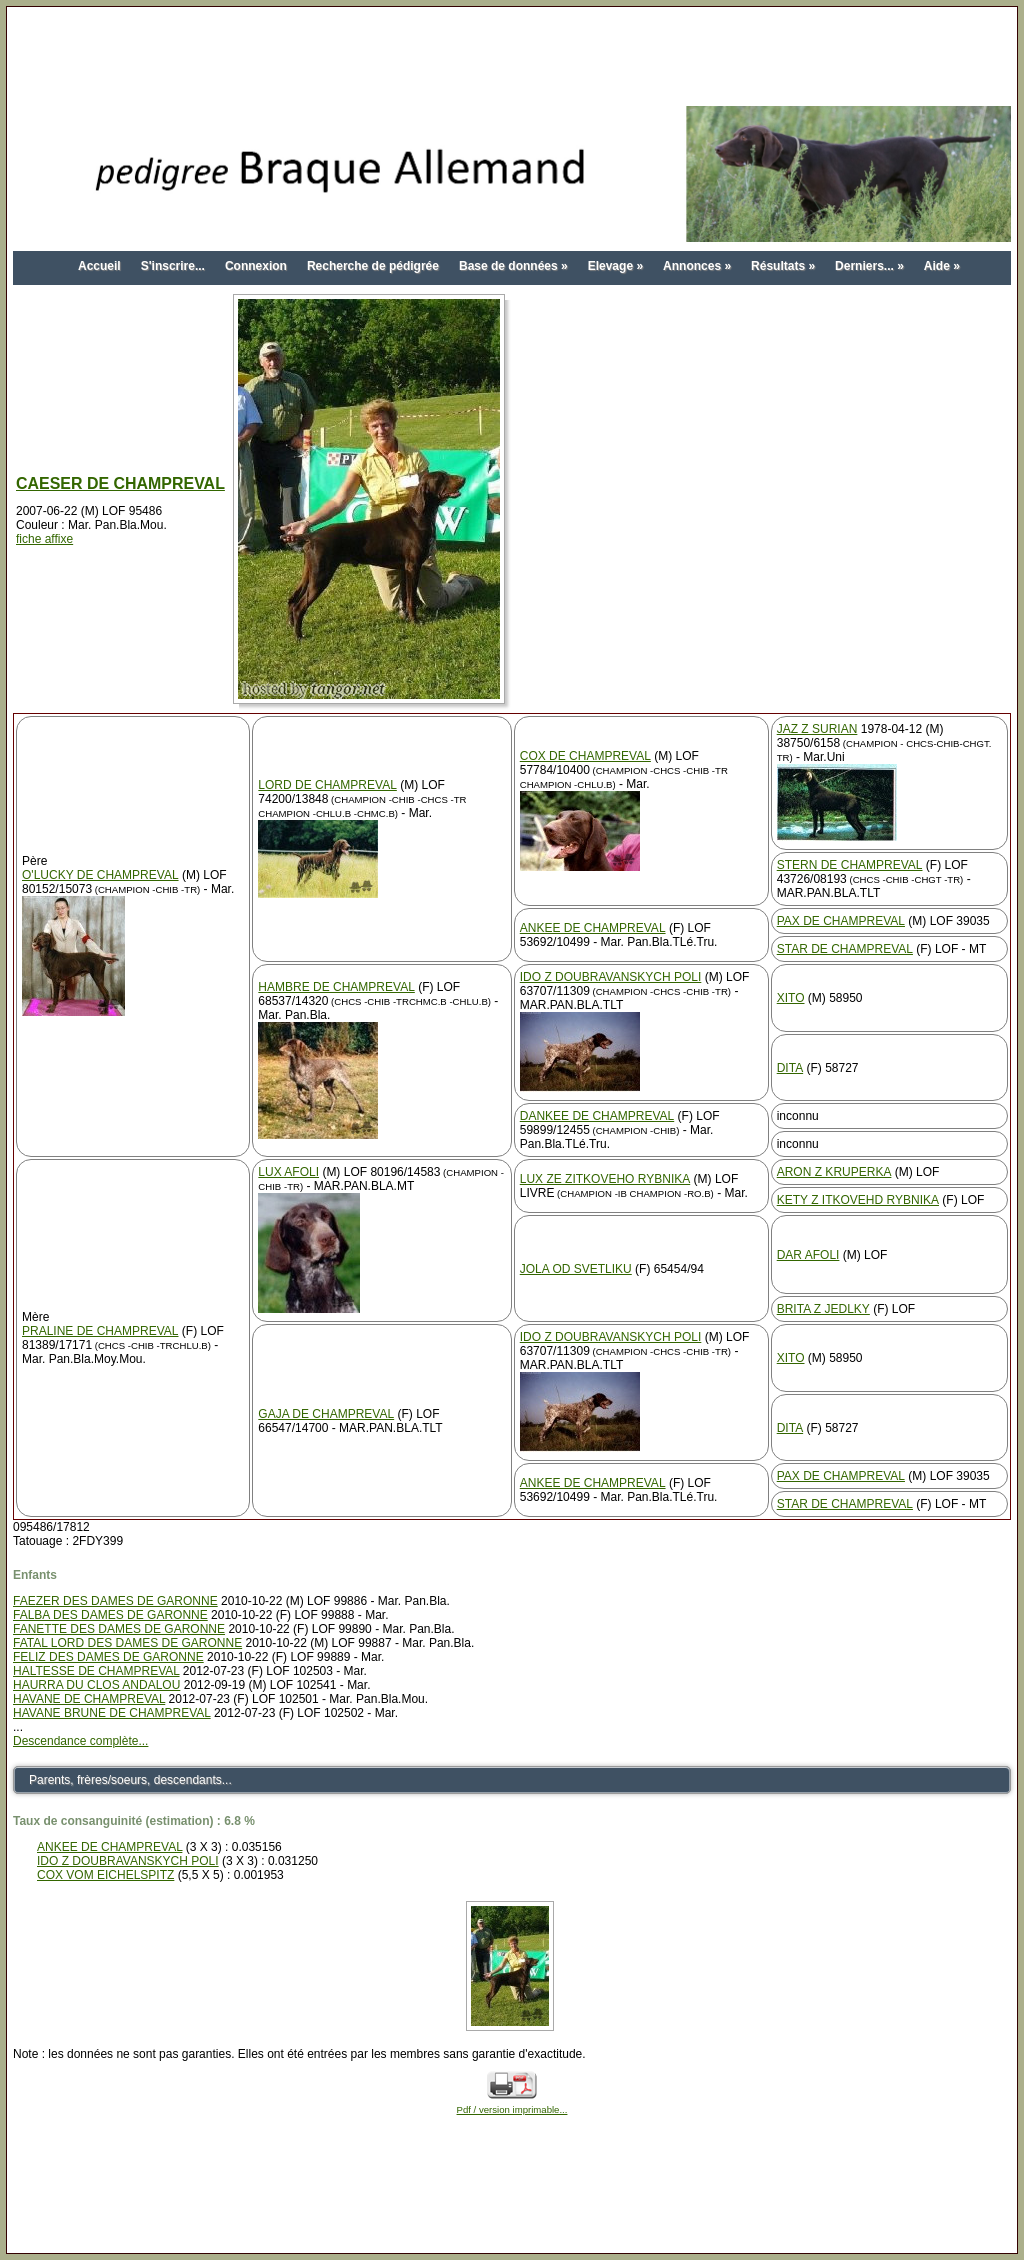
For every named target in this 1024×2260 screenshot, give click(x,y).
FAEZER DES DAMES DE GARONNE (115, 1601)
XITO (791, 998)
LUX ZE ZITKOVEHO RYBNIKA (605, 1179)
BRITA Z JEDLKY (823, 1309)
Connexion (256, 266)
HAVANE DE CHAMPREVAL (89, 1699)
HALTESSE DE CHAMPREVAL (96, 1671)
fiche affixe (44, 539)
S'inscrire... (173, 266)
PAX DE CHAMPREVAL (841, 921)
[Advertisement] (512, 58)
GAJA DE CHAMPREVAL (326, 1414)
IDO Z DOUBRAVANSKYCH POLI (611, 977)
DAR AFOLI (808, 1255)
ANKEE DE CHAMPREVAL (593, 928)
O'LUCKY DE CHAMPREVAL (100, 875)
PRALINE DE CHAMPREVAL (100, 1331)
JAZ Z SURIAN (817, 729)
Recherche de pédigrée (373, 266)
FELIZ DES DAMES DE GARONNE (108, 1657)
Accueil (99, 266)
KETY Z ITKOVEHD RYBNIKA (858, 1200)
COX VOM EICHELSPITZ (105, 1875)
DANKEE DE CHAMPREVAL (597, 1116)
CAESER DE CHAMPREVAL (120, 483)
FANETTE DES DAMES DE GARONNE (119, 1629)
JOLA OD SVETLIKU (576, 1269)
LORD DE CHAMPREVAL (327, 785)
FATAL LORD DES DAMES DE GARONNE (127, 1643)
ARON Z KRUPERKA (834, 1172)
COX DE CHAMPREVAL (585, 756)
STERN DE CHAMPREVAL (850, 865)
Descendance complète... (80, 1741)
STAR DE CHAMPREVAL (845, 949)
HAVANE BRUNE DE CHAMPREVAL (112, 1713)
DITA (790, 1068)
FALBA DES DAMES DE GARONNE (110, 1615)
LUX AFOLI (288, 1172)
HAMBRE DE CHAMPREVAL (336, 987)
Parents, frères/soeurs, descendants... (130, 1780)
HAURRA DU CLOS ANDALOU (96, 1685)
